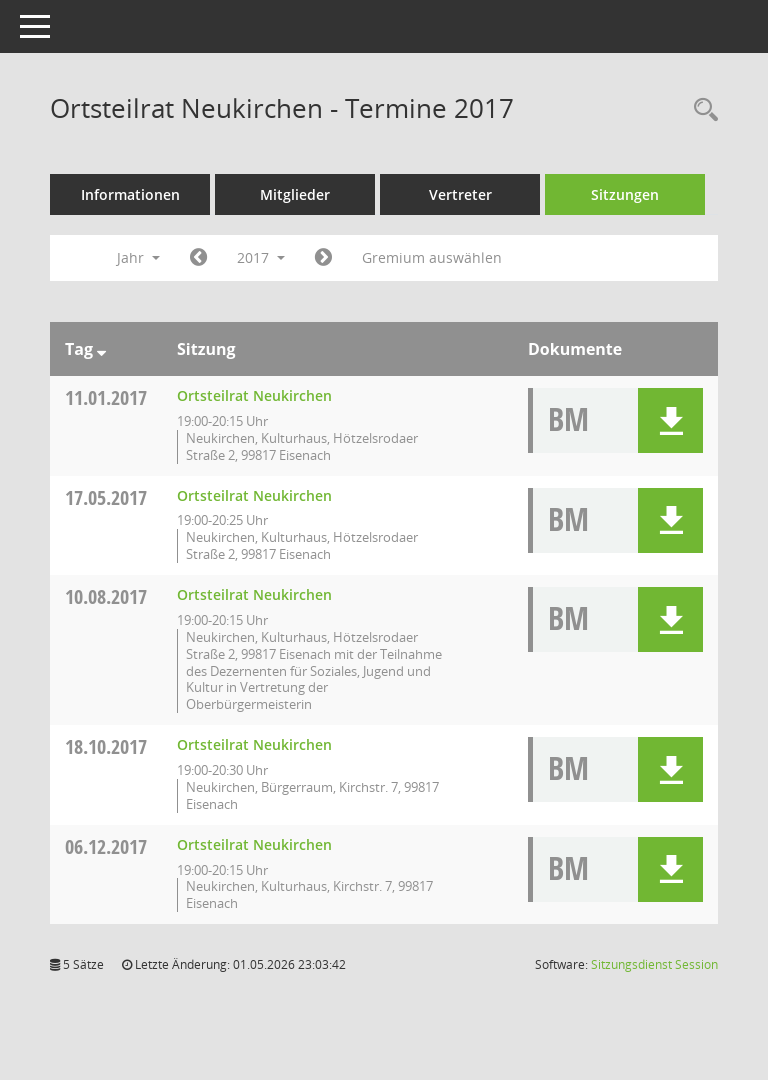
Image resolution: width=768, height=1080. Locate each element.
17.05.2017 (106, 497)
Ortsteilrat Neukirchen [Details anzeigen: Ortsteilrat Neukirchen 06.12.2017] (254, 844)
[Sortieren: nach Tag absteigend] (101, 349)
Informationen (130, 194)
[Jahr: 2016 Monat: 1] (198, 258)
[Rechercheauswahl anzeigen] (701, 110)
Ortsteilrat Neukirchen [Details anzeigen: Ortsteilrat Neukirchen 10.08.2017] (254, 594)
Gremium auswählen (432, 257)
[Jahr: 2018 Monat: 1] (323, 258)
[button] (670, 420)
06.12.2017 (106, 846)
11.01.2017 (106, 397)
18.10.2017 (106, 746)
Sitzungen (625, 194)
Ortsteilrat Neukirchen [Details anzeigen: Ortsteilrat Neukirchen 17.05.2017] (254, 495)
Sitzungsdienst (654, 964)
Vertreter (460, 194)
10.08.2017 (106, 596)
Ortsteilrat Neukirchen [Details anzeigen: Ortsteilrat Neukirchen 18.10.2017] (254, 744)
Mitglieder (295, 194)
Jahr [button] (138, 257)
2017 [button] (261, 257)
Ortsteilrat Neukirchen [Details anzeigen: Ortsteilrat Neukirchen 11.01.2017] (254, 395)
